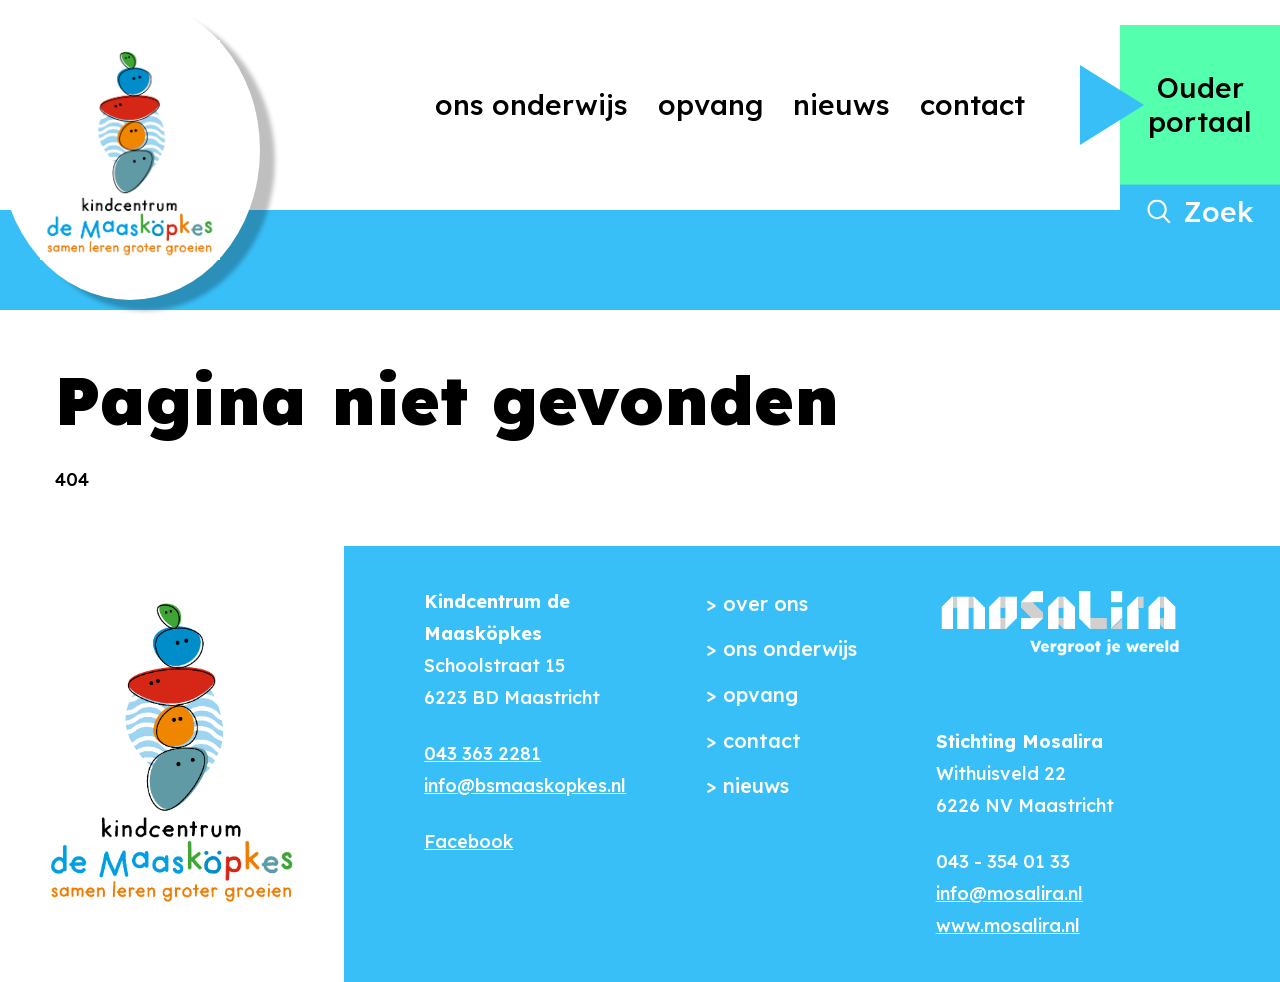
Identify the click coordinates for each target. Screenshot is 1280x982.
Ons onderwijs (531, 104)
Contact (972, 104)
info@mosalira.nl (1009, 893)
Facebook (468, 841)
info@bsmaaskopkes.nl (525, 785)
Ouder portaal (1200, 104)
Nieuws (841, 104)
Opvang (710, 104)
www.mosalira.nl (1008, 925)
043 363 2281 (482, 753)
